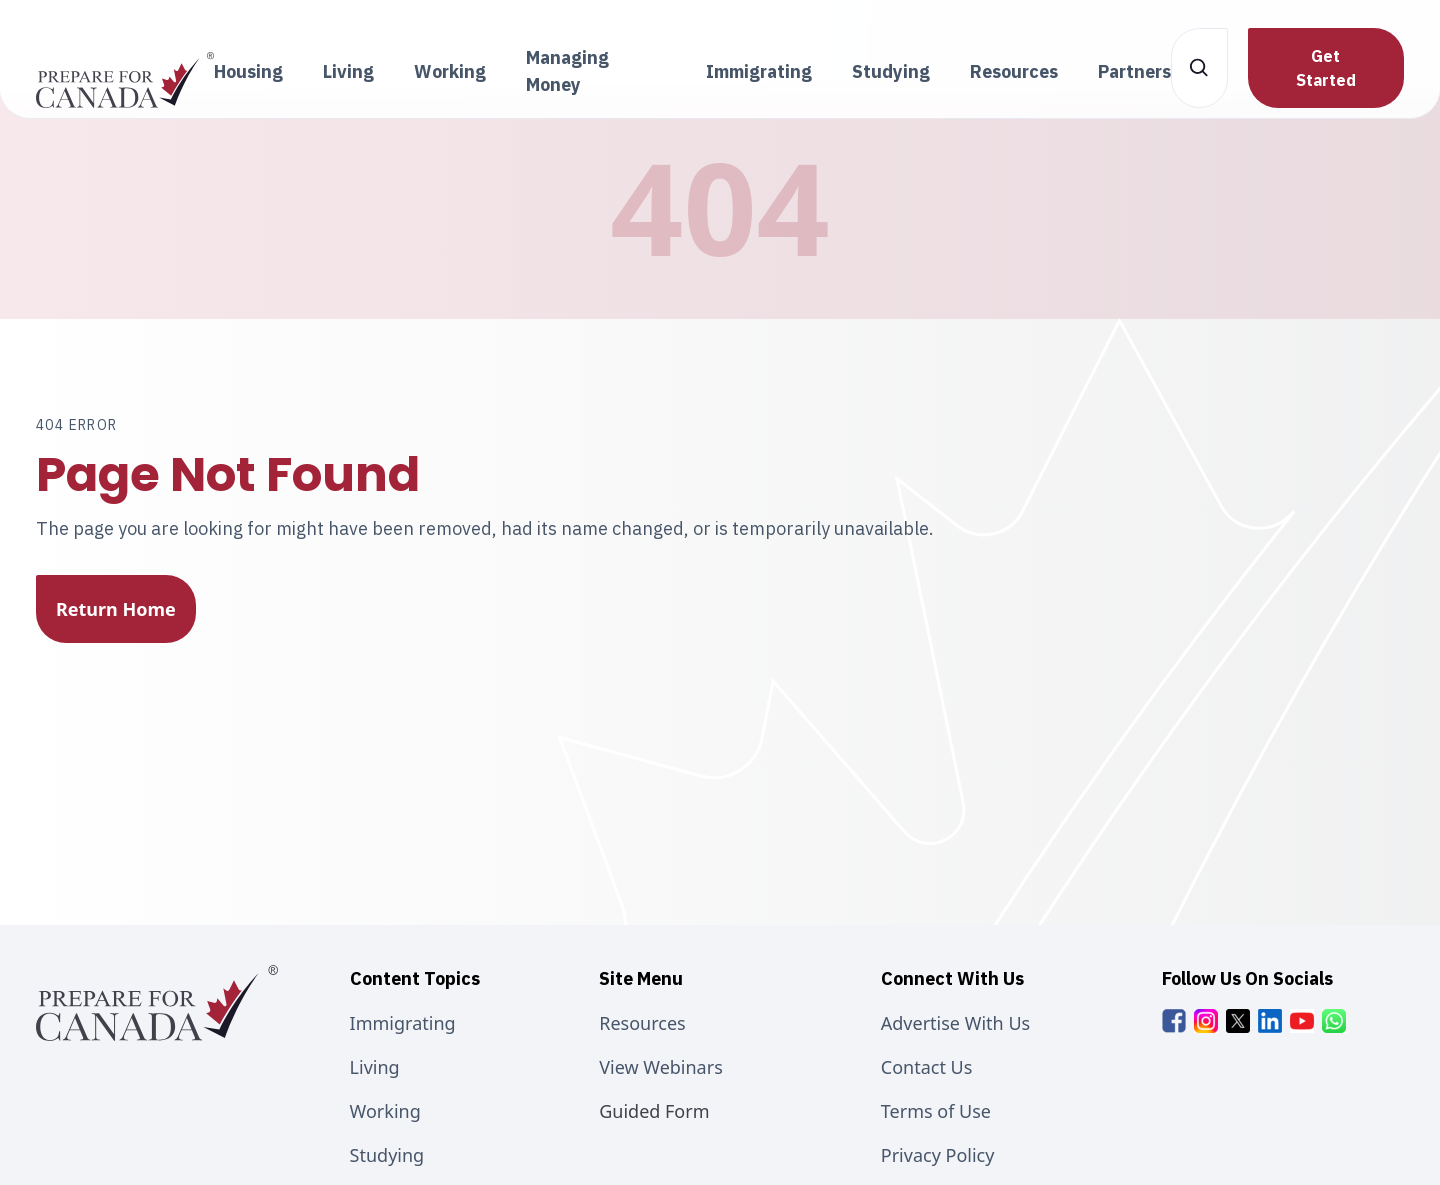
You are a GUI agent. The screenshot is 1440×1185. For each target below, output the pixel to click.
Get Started (1326, 68)
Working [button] (450, 71)
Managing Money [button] (567, 71)
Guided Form (654, 1111)
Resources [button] (1014, 71)
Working (385, 1111)
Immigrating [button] (759, 71)
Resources (642, 1023)
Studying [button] (891, 71)
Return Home (116, 609)
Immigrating (403, 1023)
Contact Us (927, 1067)
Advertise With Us (955, 1023)
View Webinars (661, 1067)
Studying (387, 1155)
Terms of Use (936, 1111)
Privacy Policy (938, 1155)
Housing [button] (248, 71)
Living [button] (348, 71)
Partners (1134, 71)
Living (375, 1067)
